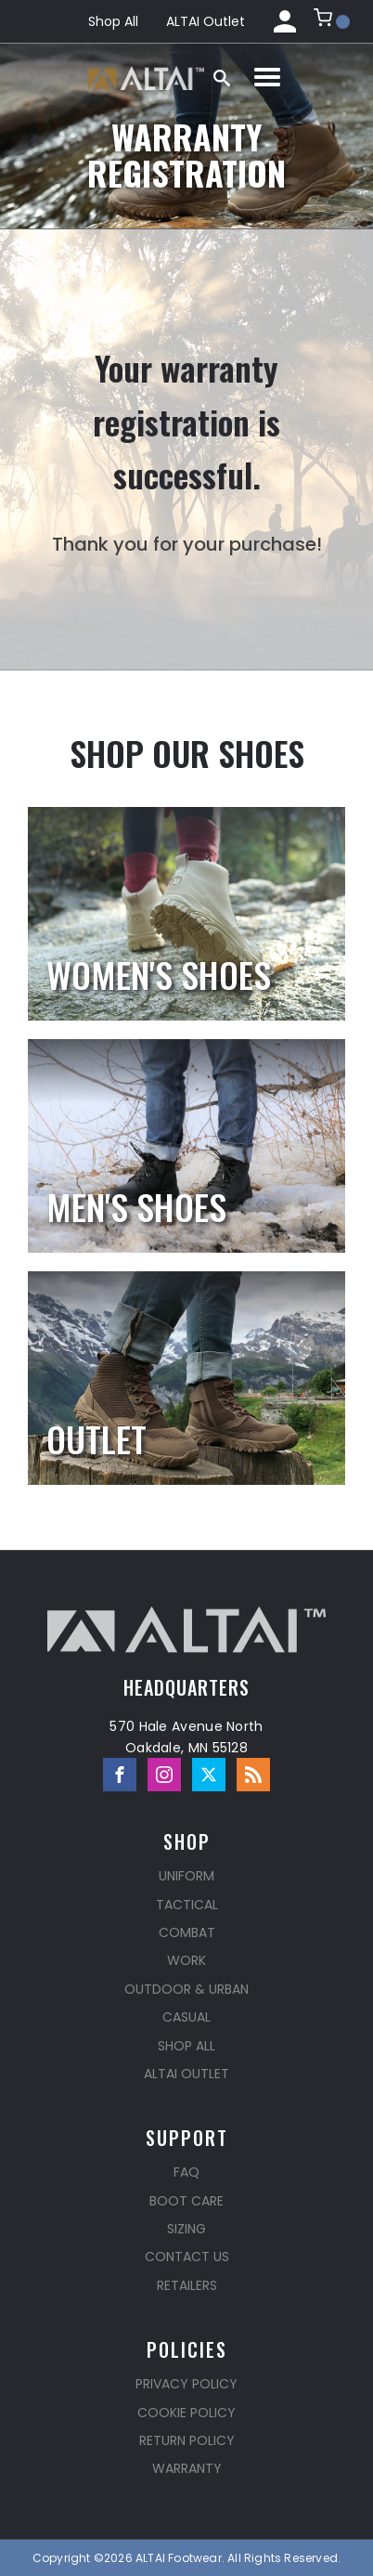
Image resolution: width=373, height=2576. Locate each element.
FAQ (186, 2172)
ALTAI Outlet (205, 21)
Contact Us (187, 2256)
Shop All (113, 21)
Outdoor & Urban (186, 1989)
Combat (187, 1932)
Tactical (187, 1904)
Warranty (187, 2468)
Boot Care (186, 2201)
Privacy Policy (186, 2383)
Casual (186, 2017)
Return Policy (187, 2440)
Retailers (187, 2285)
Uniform (186, 1876)
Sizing (186, 2228)
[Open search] (221, 78)
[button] (331, 21)
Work (186, 1960)
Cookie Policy (186, 2412)
